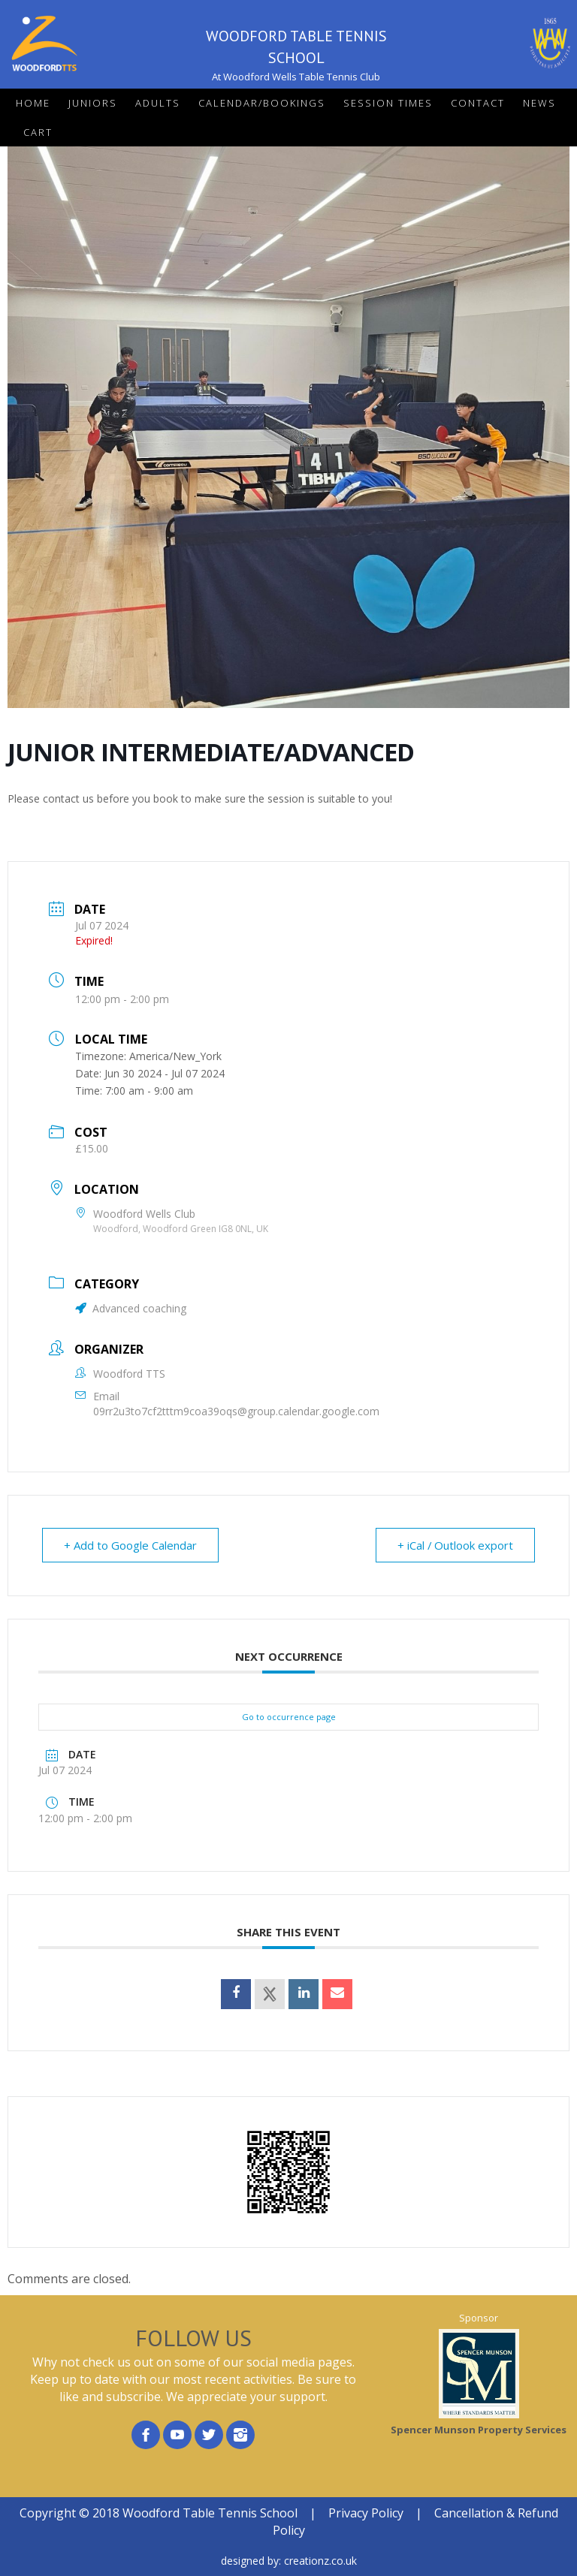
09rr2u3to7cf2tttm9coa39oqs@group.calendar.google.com (236, 1411)
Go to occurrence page (289, 1716)
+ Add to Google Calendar (130, 1545)
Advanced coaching (130, 1308)
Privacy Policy (365, 2513)
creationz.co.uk (320, 2560)
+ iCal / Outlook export (455, 1545)
